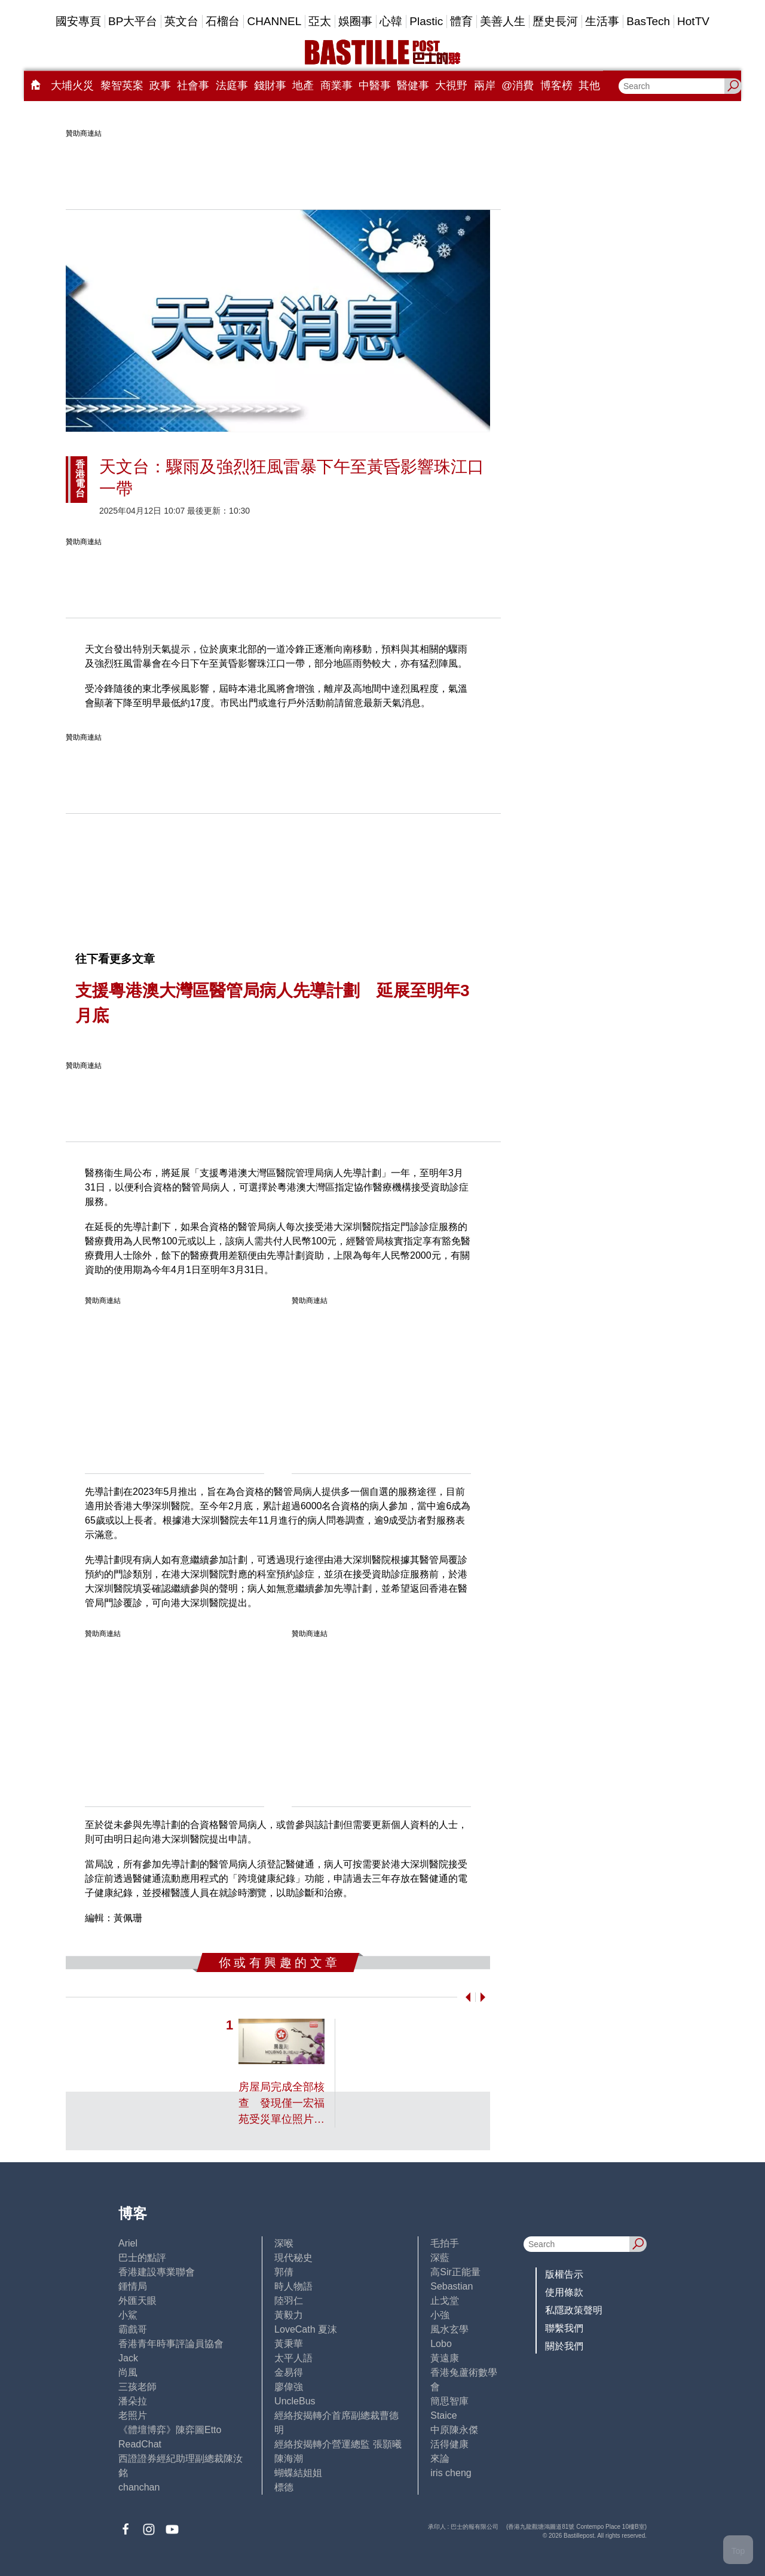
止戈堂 (444, 2301)
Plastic (426, 21)
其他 (589, 85)
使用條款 (564, 2292)
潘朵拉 (132, 2401)
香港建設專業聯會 (156, 2272)
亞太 (319, 21)
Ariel (127, 2243)
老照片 (132, 2415)
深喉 (283, 2243)
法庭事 (232, 85)
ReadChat (139, 2444)
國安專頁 (78, 21)
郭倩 (283, 2272)
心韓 (391, 21)
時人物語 (293, 2286)
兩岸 (484, 85)
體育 (461, 21)
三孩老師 (137, 2387)
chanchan (139, 2487)
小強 (439, 2315)
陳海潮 (288, 2458)
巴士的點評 (142, 2258)
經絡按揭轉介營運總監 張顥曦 (337, 2444)
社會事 (193, 85)
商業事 (336, 85)
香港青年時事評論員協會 (171, 2344)
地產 (303, 85)
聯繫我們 (564, 2328)
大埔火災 (72, 85)
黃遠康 (444, 2358)
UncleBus (294, 2401)
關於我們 (564, 2346)
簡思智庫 (449, 2401)
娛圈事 (355, 21)
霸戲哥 (132, 2329)
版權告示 (564, 2274)
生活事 (602, 21)
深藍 (439, 2258)
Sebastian (451, 2286)
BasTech (648, 21)
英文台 (181, 21)
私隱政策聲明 (573, 2310)
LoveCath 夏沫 (305, 2329)
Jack (128, 2358)
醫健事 (413, 85)
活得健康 (449, 2444)
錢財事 (270, 85)
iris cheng (450, 2473)
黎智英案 (121, 85)
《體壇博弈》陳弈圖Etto (169, 2430)
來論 (439, 2458)
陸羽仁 (288, 2301)
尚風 (127, 2372)
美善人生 (502, 21)
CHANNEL (274, 21)
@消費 (517, 85)
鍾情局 (132, 2286)
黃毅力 (288, 2315)
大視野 (451, 85)
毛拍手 (444, 2243)
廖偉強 (288, 2387)
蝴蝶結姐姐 (298, 2473)
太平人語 (293, 2358)
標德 (283, 2487)
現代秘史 (293, 2258)
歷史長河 (555, 21)
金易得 (288, 2372)
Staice (443, 2415)
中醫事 (375, 85)
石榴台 (223, 21)
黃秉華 (288, 2344)
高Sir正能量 (455, 2272)
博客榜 (556, 85)
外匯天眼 (137, 2301)
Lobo (441, 2344)
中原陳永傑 (454, 2430)
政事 (160, 85)
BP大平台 (132, 21)
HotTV (693, 21)
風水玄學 (449, 2329)
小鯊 (127, 2315)
